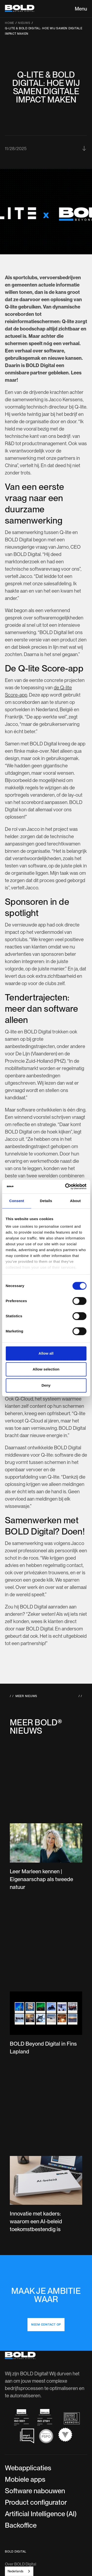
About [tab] (75, 1201)
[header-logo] (19, 9)
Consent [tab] (16, 1201)
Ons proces (15, 2524)
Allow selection (46, 1369)
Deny (46, 1385)
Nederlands (15, 2571)
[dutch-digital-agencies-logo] (72, 2370)
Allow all (46, 1353)
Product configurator (36, 2454)
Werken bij (14, 2541)
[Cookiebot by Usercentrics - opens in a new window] (65, 1186)
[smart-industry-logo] (27, 2388)
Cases (10, 2533)
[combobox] (19, 2571)
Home (9, 23)
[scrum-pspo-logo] (46, 2388)
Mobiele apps (25, 2431)
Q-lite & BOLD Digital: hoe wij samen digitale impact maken (43, 31)
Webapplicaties (28, 2420)
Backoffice (21, 2477)
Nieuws (24, 23)
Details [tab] (46, 1201)
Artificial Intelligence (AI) (41, 2466)
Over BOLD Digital (20, 2516)
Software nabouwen (35, 2443)
